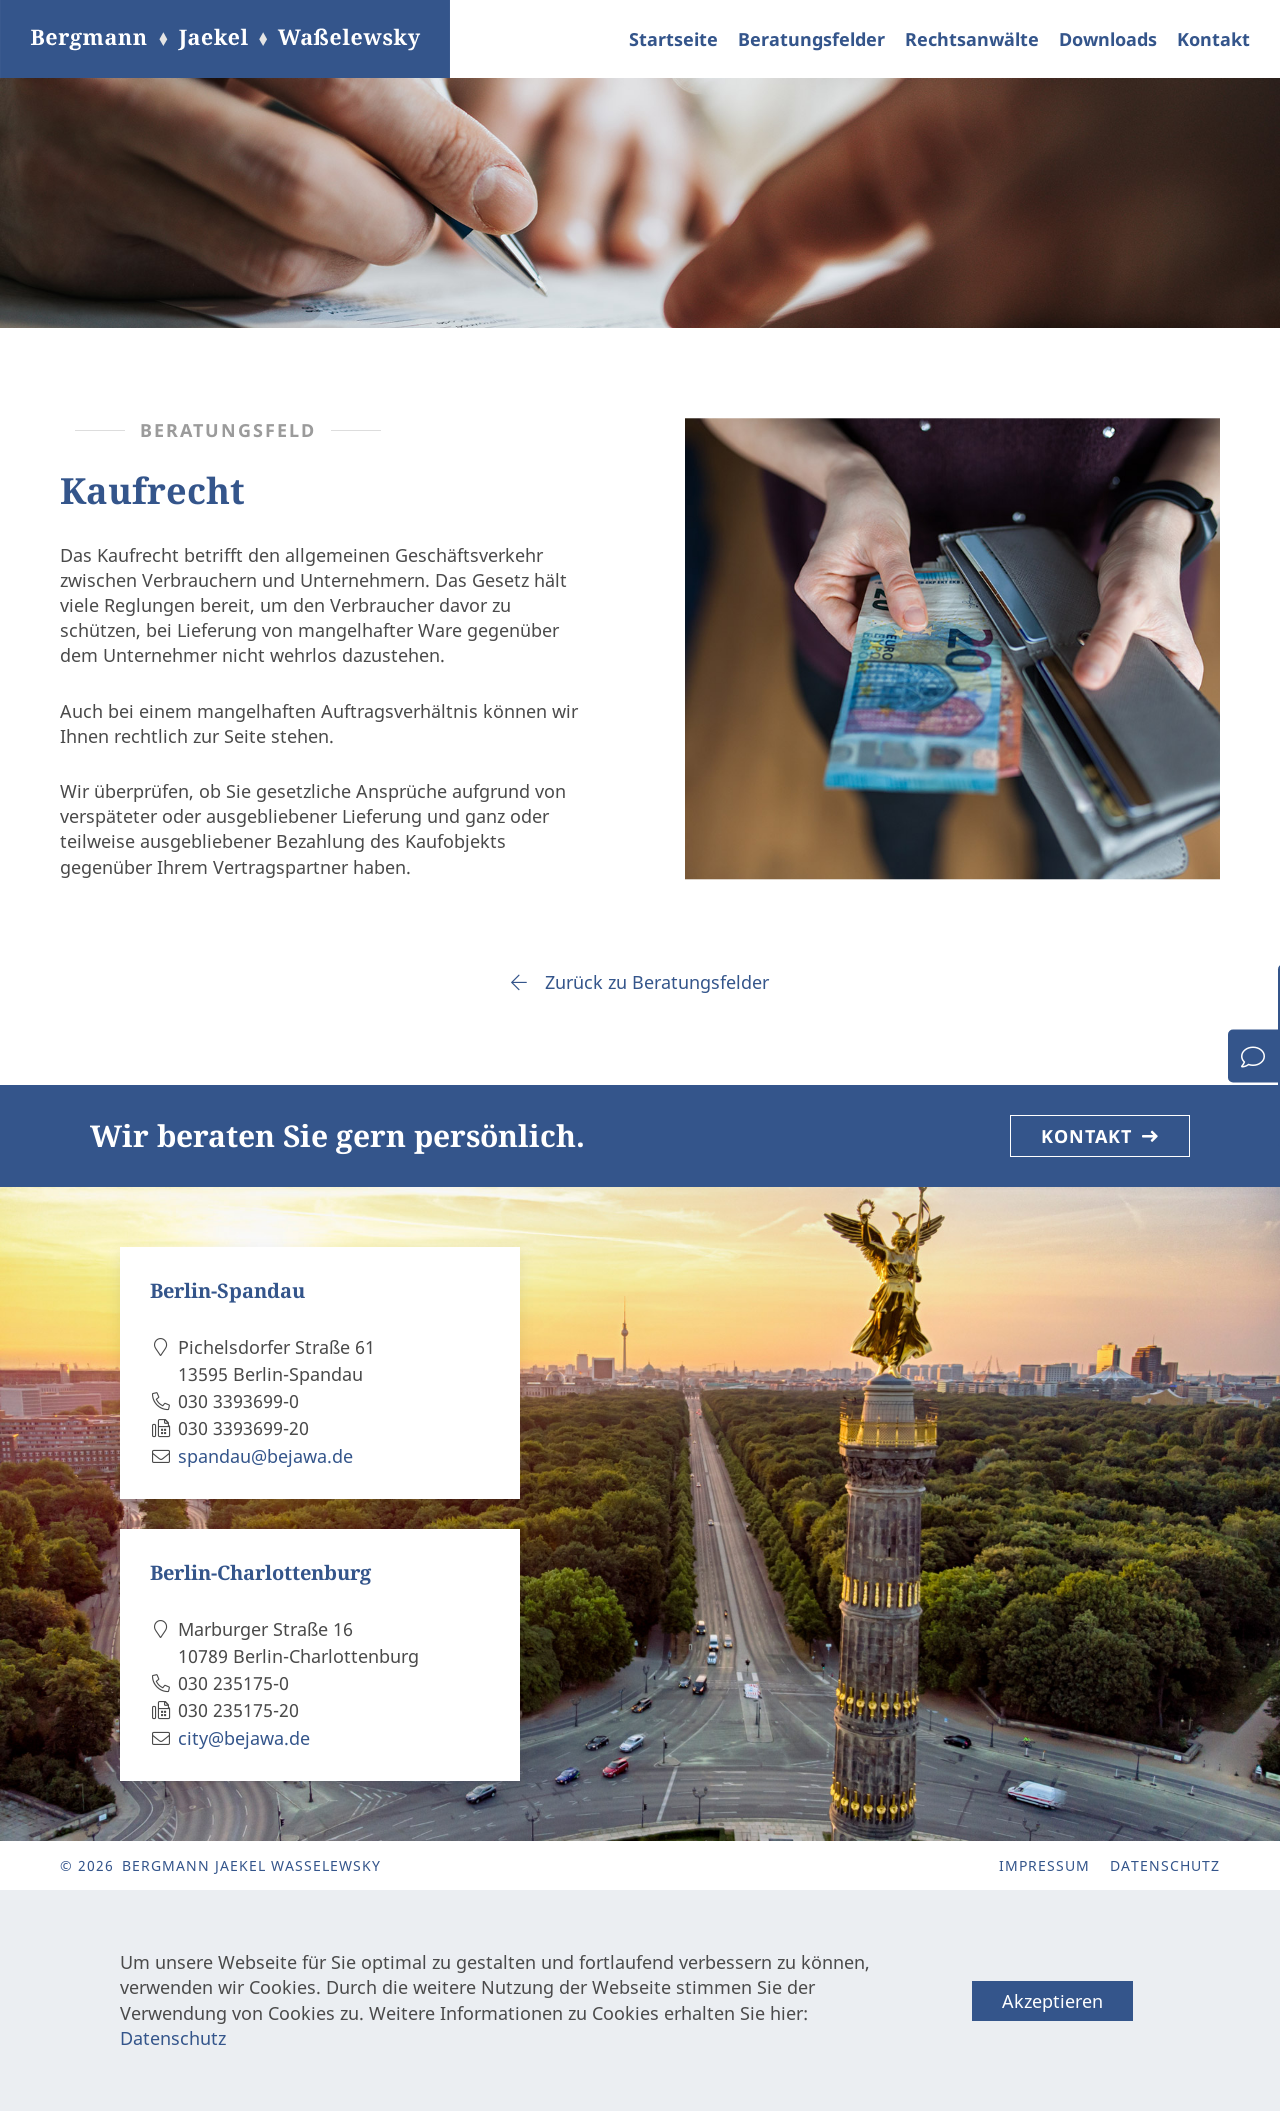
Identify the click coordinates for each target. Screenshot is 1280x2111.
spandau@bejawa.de (265, 1456)
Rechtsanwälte (972, 39)
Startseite (673, 39)
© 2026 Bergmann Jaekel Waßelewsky (220, 1865)
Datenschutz (1165, 1865)
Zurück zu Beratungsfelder (640, 982)
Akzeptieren (1052, 2001)
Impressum (1044, 1865)
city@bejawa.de (244, 1738)
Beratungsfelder (811, 39)
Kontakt (1213, 39)
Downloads (1108, 39)
